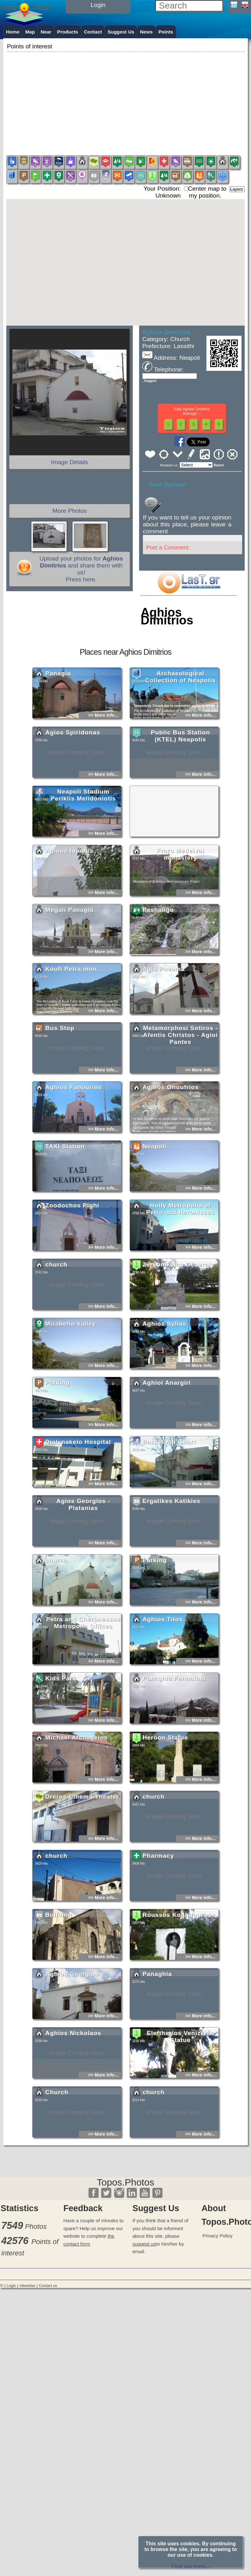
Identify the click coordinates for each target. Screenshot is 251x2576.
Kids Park (60, 1734)
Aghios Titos (163, 1675)
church (56, 1320)
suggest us (144, 2244)
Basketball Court (169, 1497)
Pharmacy (158, 1911)
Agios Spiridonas (72, 788)
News (146, 31)
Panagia (58, 729)
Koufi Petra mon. (72, 1024)
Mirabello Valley (70, 1379)
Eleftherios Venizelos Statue (180, 2092)
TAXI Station (65, 1202)
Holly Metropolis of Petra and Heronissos (180, 1265)
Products (67, 31)
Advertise (27, 2286)
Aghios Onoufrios (171, 1143)
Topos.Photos (125, 2182)
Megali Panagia (69, 965)
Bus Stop (59, 1084)
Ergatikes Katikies (171, 1557)
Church (56, 2148)
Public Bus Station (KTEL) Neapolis (180, 792)
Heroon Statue (165, 1793)
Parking (57, 1438)
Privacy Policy (217, 2235)
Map (30, 31)
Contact (93, 31)
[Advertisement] (125, 97)
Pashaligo (158, 965)
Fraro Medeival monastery (180, 910)
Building (58, 1970)
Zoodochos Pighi (72, 1261)
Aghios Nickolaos (73, 2089)
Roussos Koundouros (177, 1970)
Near (45, 31)
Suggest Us (120, 31)
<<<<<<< (196, 465)
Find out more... (191, 2566)
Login (11, 2286)
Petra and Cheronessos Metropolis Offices (83, 1678)
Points (165, 31)
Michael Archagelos (76, 1793)
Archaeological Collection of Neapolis (180, 732)
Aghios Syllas (165, 1379)
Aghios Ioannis (69, 906)
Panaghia (157, 2030)
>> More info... (103, 771)
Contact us (48, 2286)
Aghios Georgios (72, 2030)
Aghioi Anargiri (167, 1438)
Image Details (69, 462)
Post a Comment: (168, 547)
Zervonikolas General (177, 1320)
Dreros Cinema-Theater (82, 1852)
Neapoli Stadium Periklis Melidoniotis (83, 851)
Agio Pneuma (164, 1024)
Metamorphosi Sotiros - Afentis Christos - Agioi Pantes (180, 1091)
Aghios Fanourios (73, 1143)
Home (13, 31)
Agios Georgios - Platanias (83, 1560)
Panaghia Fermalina (174, 1734)
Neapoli (155, 1202)
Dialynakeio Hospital (78, 1497)
